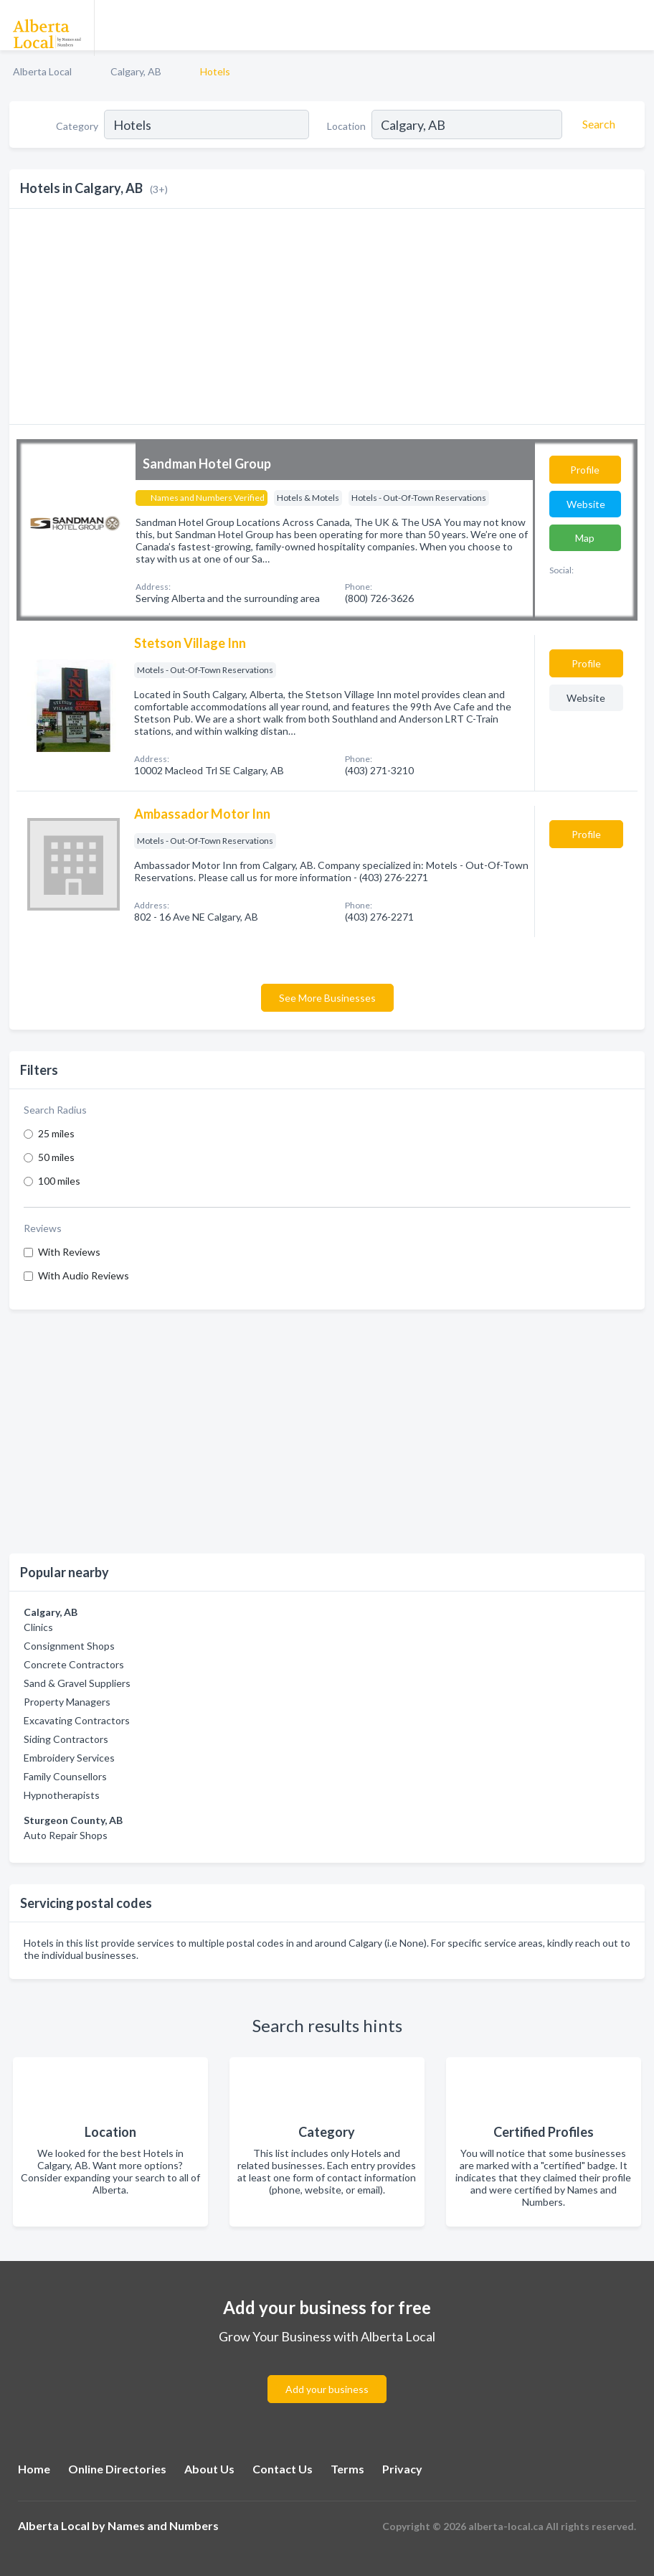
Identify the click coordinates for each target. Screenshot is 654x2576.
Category (77, 126)
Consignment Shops (69, 1646)
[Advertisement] (327, 1431)
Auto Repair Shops (66, 1835)
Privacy (402, 2469)
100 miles (59, 1181)
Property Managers (67, 1702)
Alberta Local (42, 71)
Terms (347, 2469)
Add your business (327, 2389)
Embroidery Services (69, 1758)
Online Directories (117, 2469)
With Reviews (69, 1252)
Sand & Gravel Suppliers (77, 1683)
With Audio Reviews (83, 1275)
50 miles (56, 1157)
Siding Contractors (66, 1739)
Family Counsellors (65, 1776)
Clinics (38, 1627)
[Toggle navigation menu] (634, 25)
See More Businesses (327, 998)
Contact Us (282, 2469)
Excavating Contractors (77, 1720)
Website (586, 504)
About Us (209, 2469)
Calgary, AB (135, 71)
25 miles (56, 1133)
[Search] (596, 124)
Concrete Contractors (74, 1664)
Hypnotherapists (62, 1795)
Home (34, 2469)
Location (346, 126)
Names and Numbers (163, 2525)
